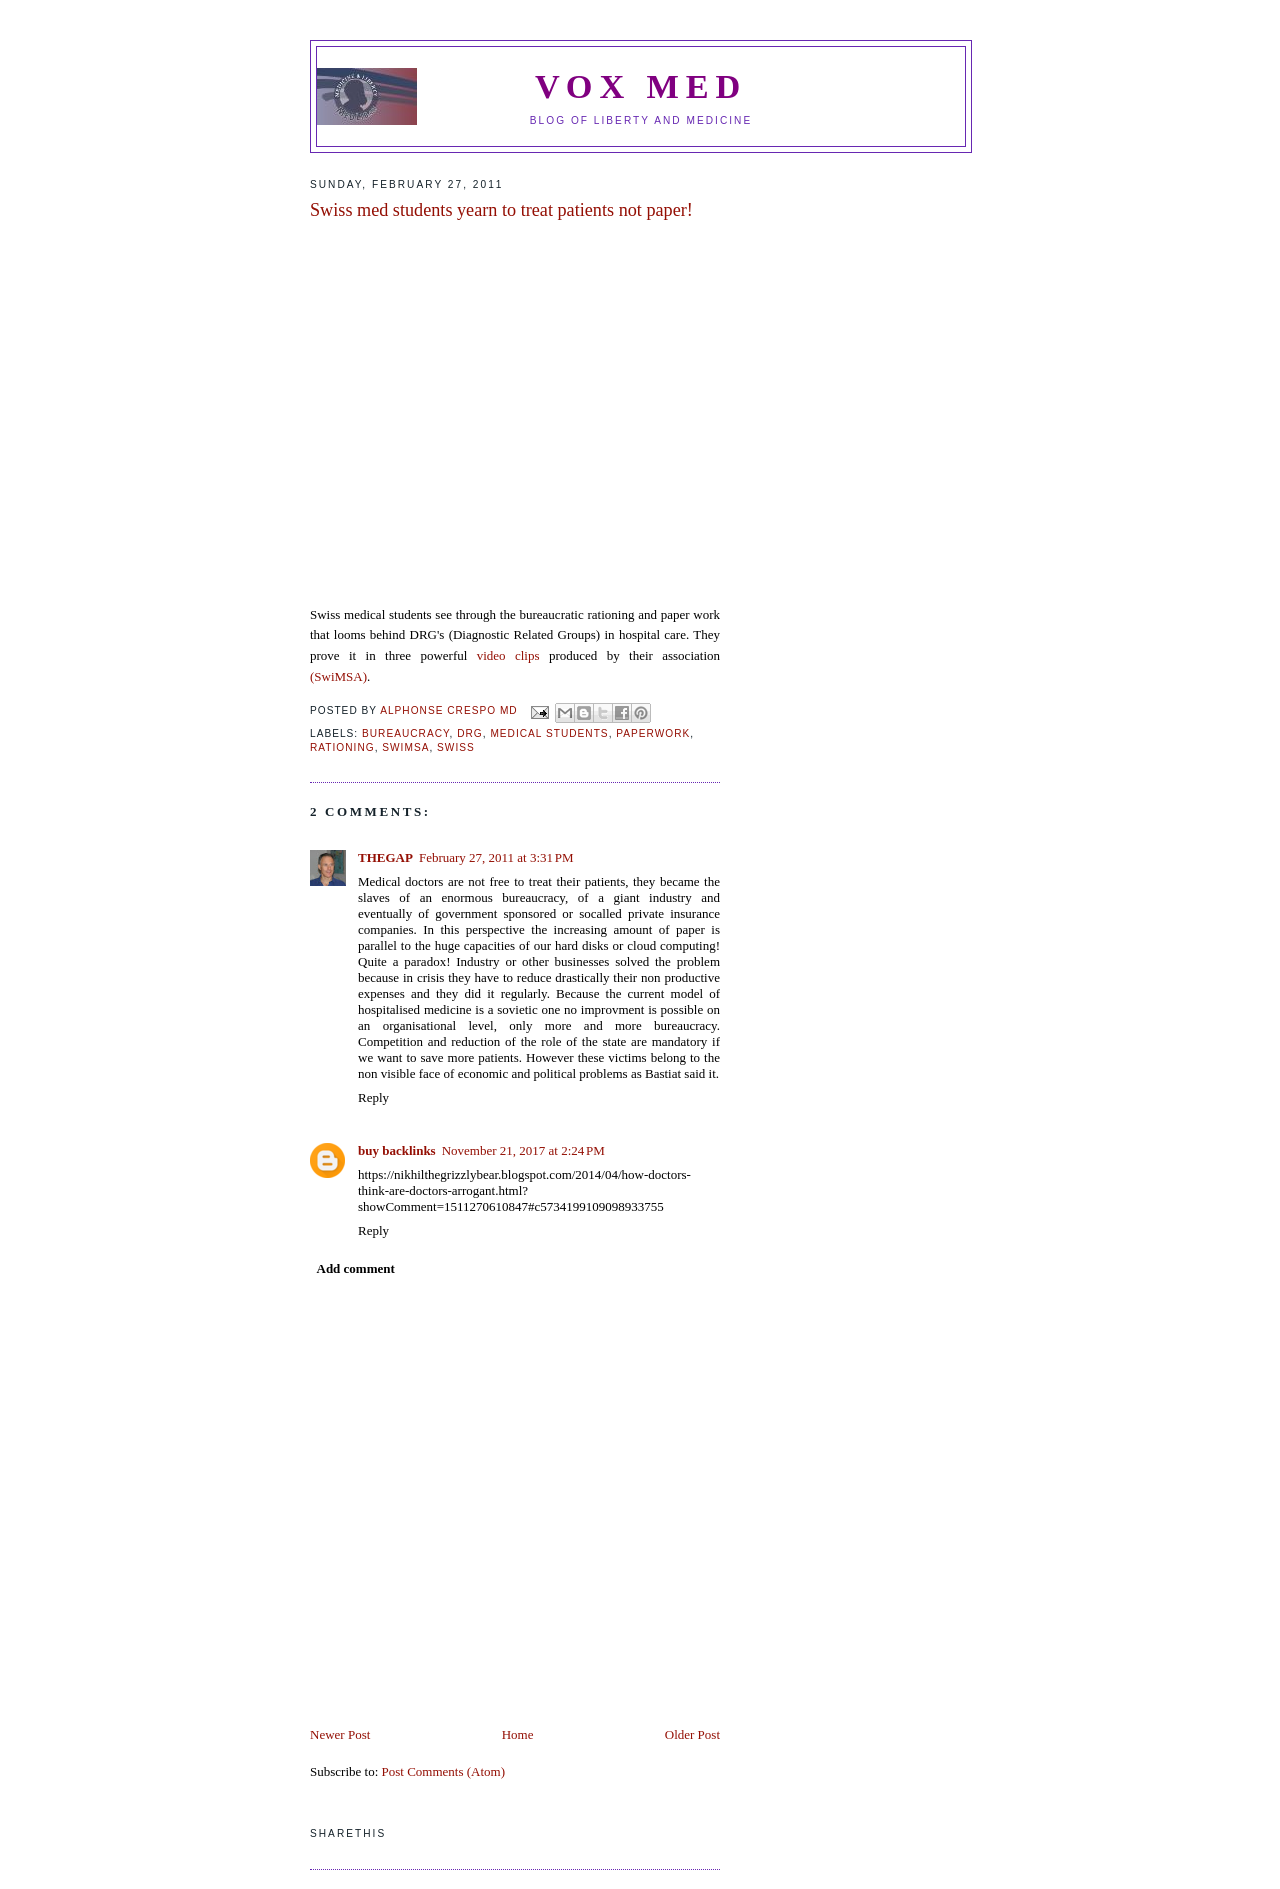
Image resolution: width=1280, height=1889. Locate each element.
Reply (373, 1097)
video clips (513, 655)
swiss (456, 747)
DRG (470, 733)
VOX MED (641, 86)
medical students (549, 733)
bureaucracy (406, 733)
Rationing (342, 747)
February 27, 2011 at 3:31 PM (496, 857)
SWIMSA (405, 747)
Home (518, 1734)
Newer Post (340, 1734)
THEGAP (385, 857)
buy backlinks (397, 1150)
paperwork (653, 733)
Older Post (692, 1734)
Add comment (356, 1268)
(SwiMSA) (338, 676)
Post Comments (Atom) (444, 1771)
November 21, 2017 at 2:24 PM (523, 1150)
